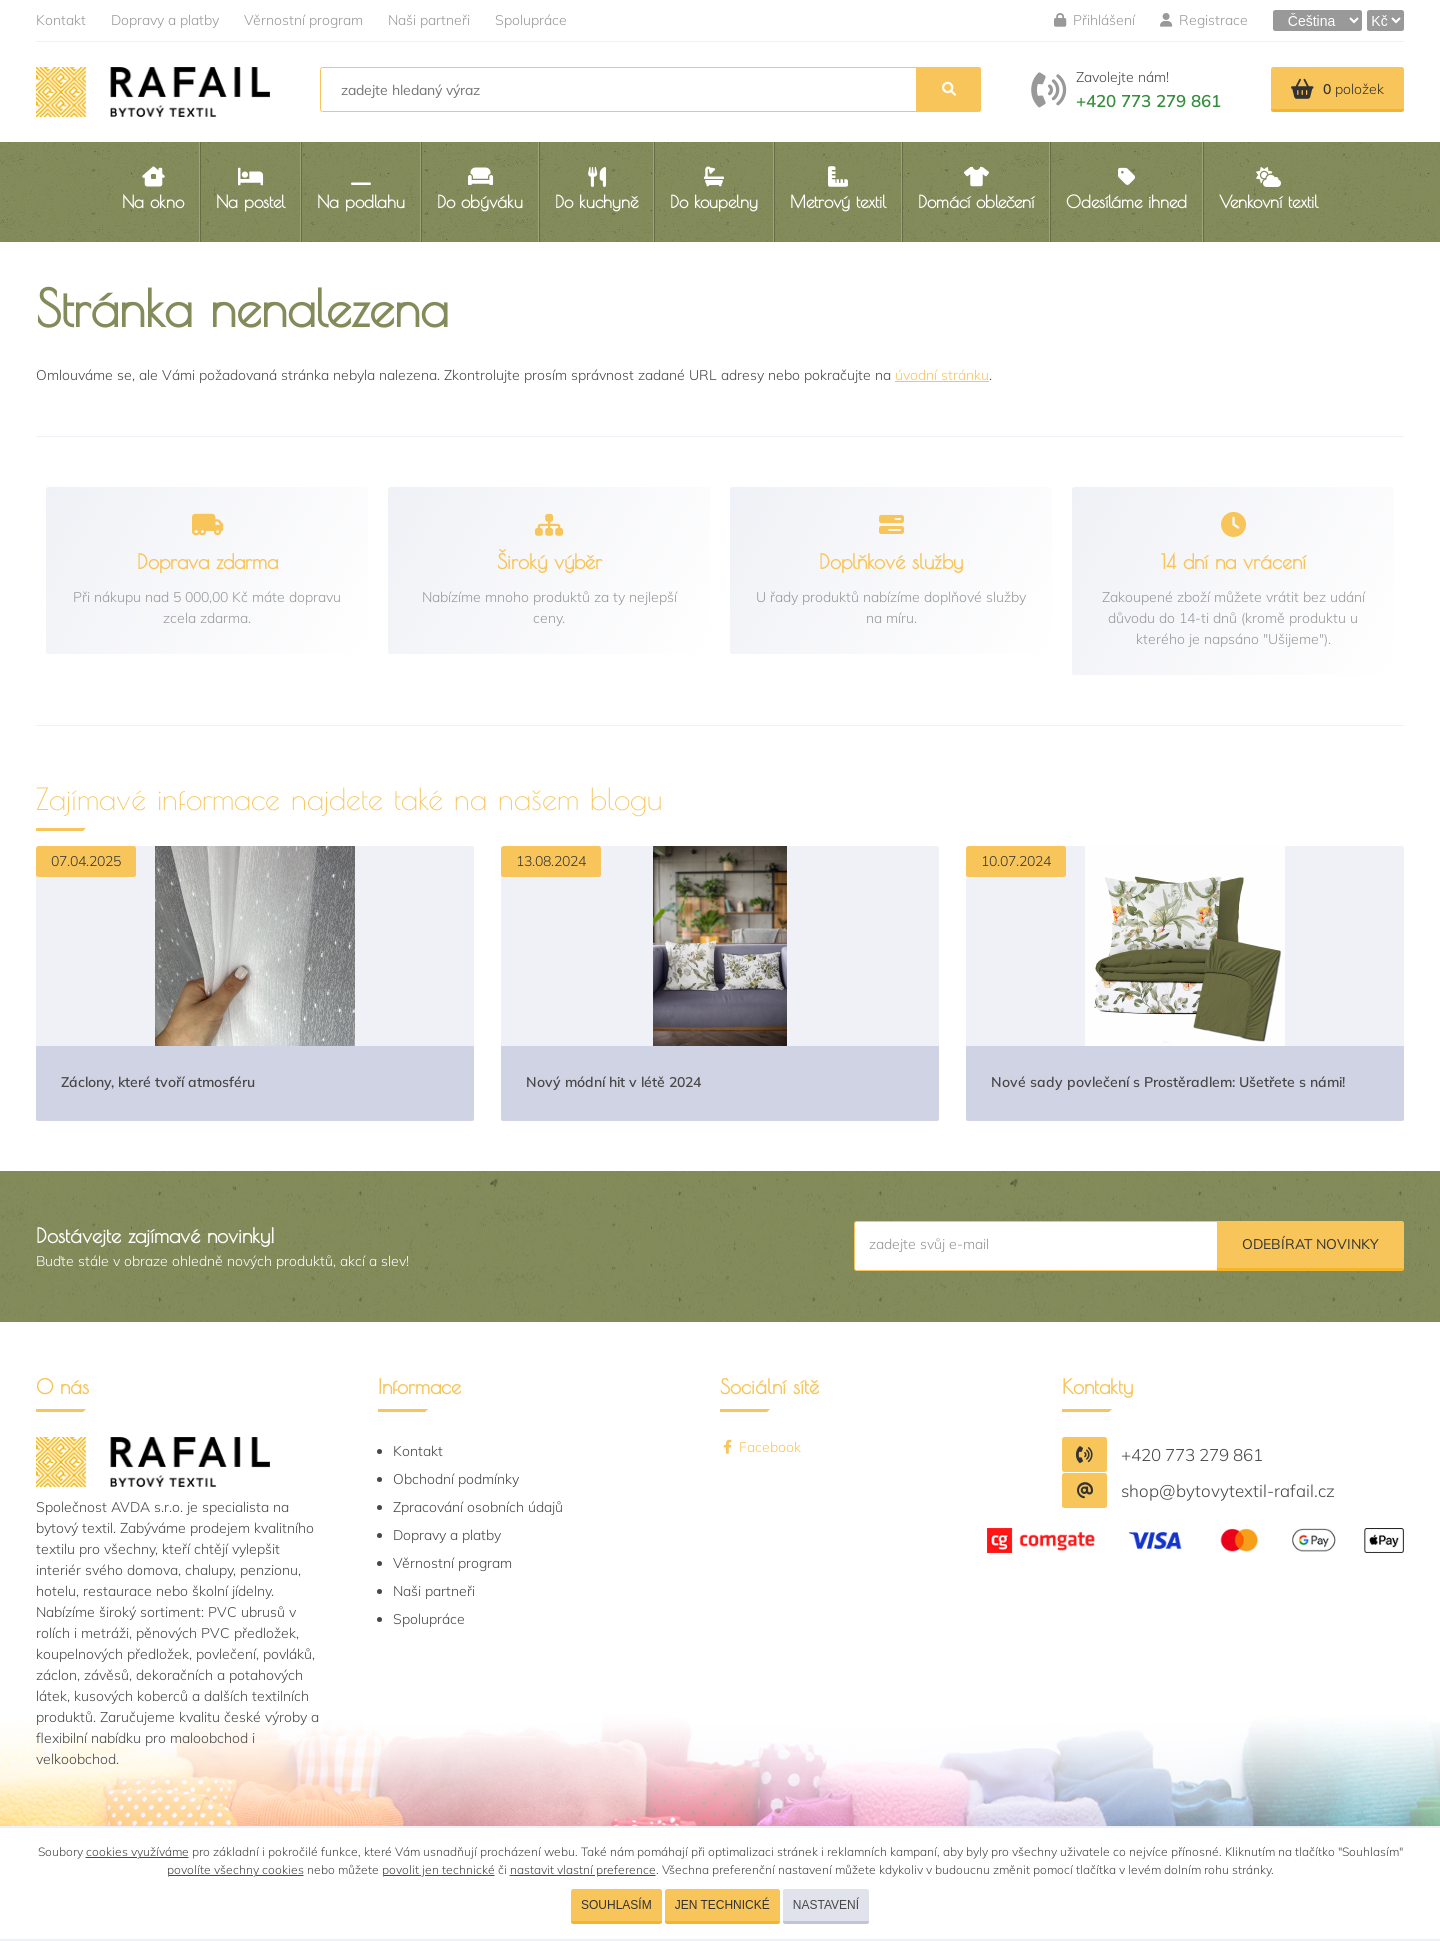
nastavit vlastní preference (583, 1869)
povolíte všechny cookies (235, 1869)
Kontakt (61, 20)
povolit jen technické (438, 1869)
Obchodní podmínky (456, 1479)
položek (1337, 89)
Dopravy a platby (165, 20)
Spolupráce (531, 20)
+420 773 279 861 (1148, 100)
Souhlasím (616, 1905)
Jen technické (722, 1905)
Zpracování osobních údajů (478, 1507)
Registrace (1204, 20)
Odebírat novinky (1310, 1244)
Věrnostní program (303, 20)
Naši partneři (429, 20)
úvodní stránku (942, 375)
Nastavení (826, 1905)
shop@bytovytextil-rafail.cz (1228, 1490)
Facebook (760, 1447)
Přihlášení (1094, 20)
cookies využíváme (137, 1851)
